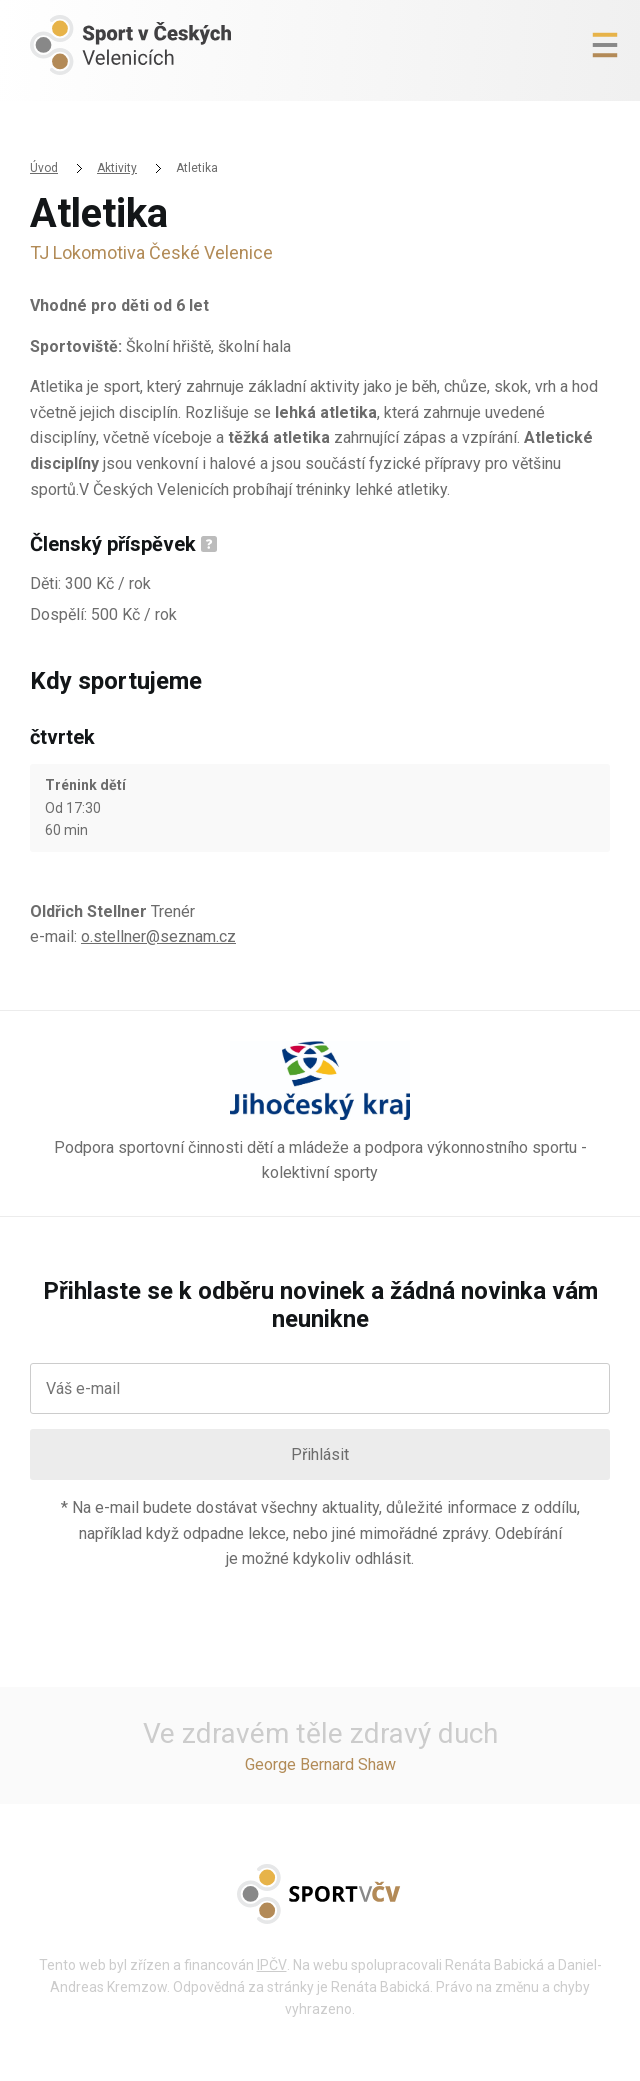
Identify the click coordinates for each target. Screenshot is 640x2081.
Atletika (197, 168)
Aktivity (117, 168)
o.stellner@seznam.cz (158, 936)
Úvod (44, 168)
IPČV (272, 1965)
